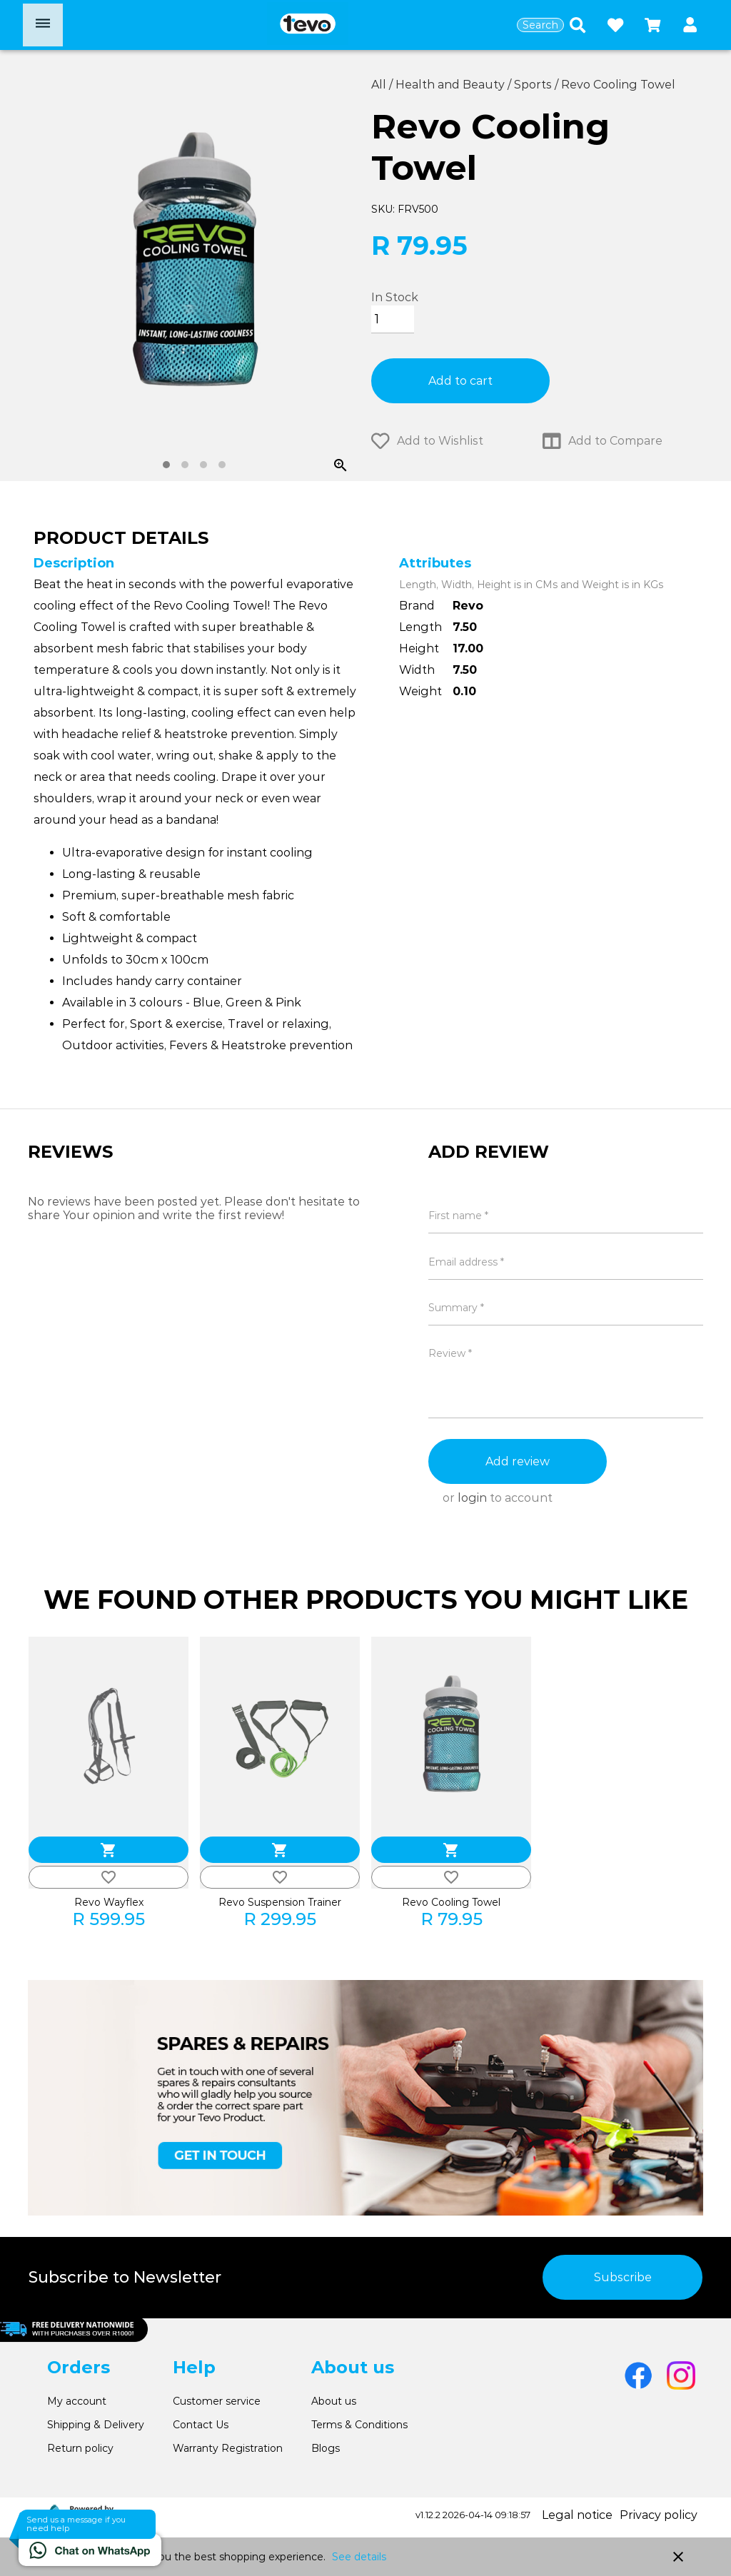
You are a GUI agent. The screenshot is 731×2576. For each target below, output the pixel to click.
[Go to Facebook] (638, 2375)
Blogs (325, 2448)
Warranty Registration (228, 2448)
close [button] (678, 2556)
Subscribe (623, 2277)
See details (359, 2556)
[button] (690, 25)
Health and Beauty (451, 84)
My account (76, 2401)
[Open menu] (43, 25)
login (472, 1498)
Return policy (80, 2448)
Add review (517, 1461)
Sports (534, 84)
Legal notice (577, 2515)
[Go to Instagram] (681, 2375)
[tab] (166, 464)
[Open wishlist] (615, 25)
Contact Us (200, 2424)
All (380, 84)
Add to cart (460, 381)
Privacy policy (658, 2515)
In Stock (394, 297)
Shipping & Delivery (95, 2424)
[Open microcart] (652, 25)
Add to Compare (602, 441)
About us (333, 2401)
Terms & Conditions (359, 2424)
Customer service (217, 2401)
